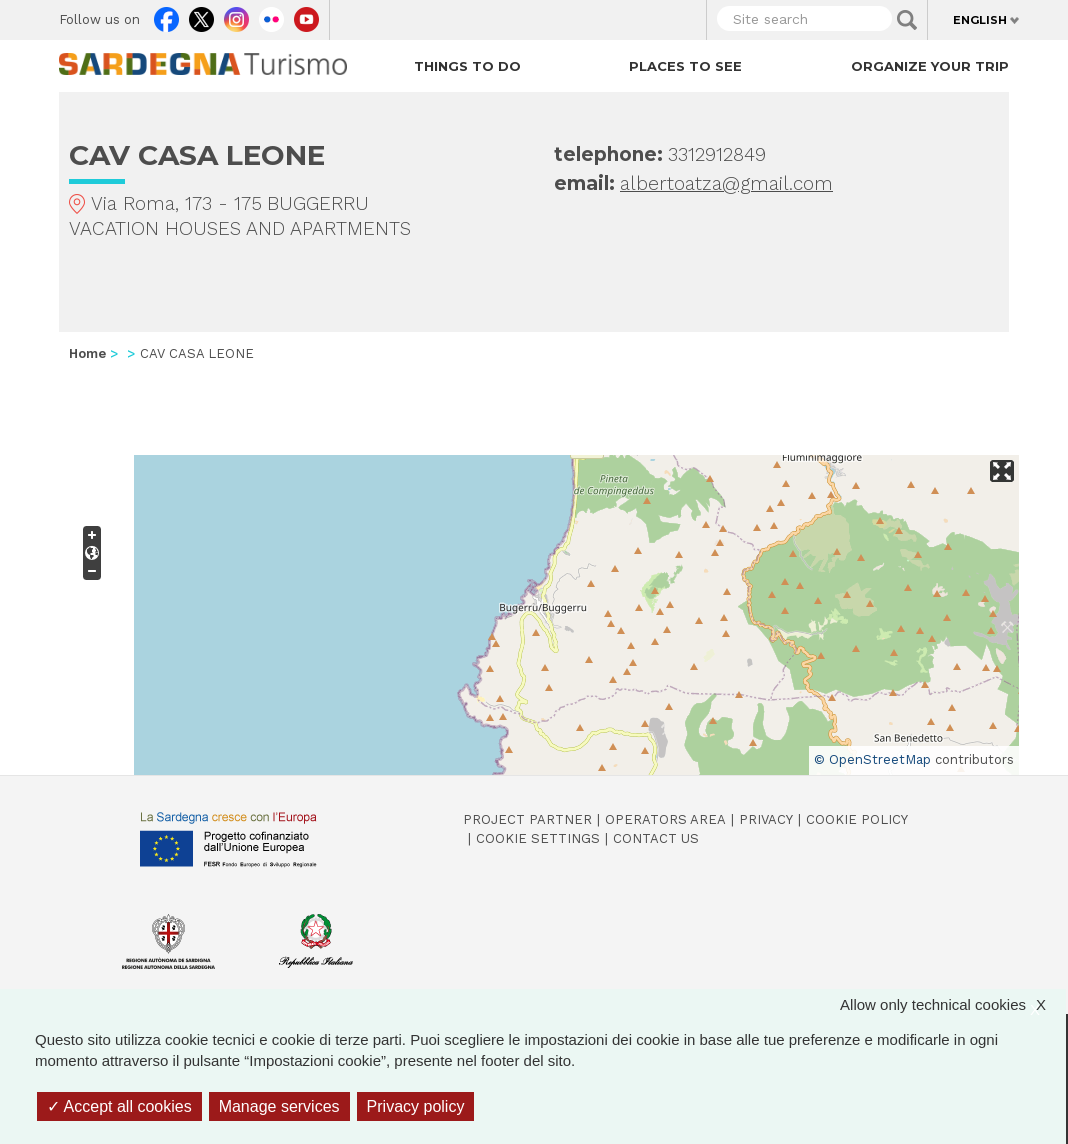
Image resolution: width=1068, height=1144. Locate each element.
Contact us (656, 838)
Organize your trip (930, 66)
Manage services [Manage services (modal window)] (279, 1106)
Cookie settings (538, 838)
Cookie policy (857, 819)
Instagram (236, 15)
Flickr (271, 15)
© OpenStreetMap (872, 759)
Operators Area (665, 819)
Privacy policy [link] (416, 1106)
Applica (907, 20)
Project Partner (527, 819)
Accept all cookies (119, 1106)
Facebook (166, 15)
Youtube (306, 15)
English (980, 20)
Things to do (467, 66)
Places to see (685, 66)
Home (87, 353)
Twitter (201, 15)
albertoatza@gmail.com (726, 183)
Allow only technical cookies (953, 1004)
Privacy (766, 819)
